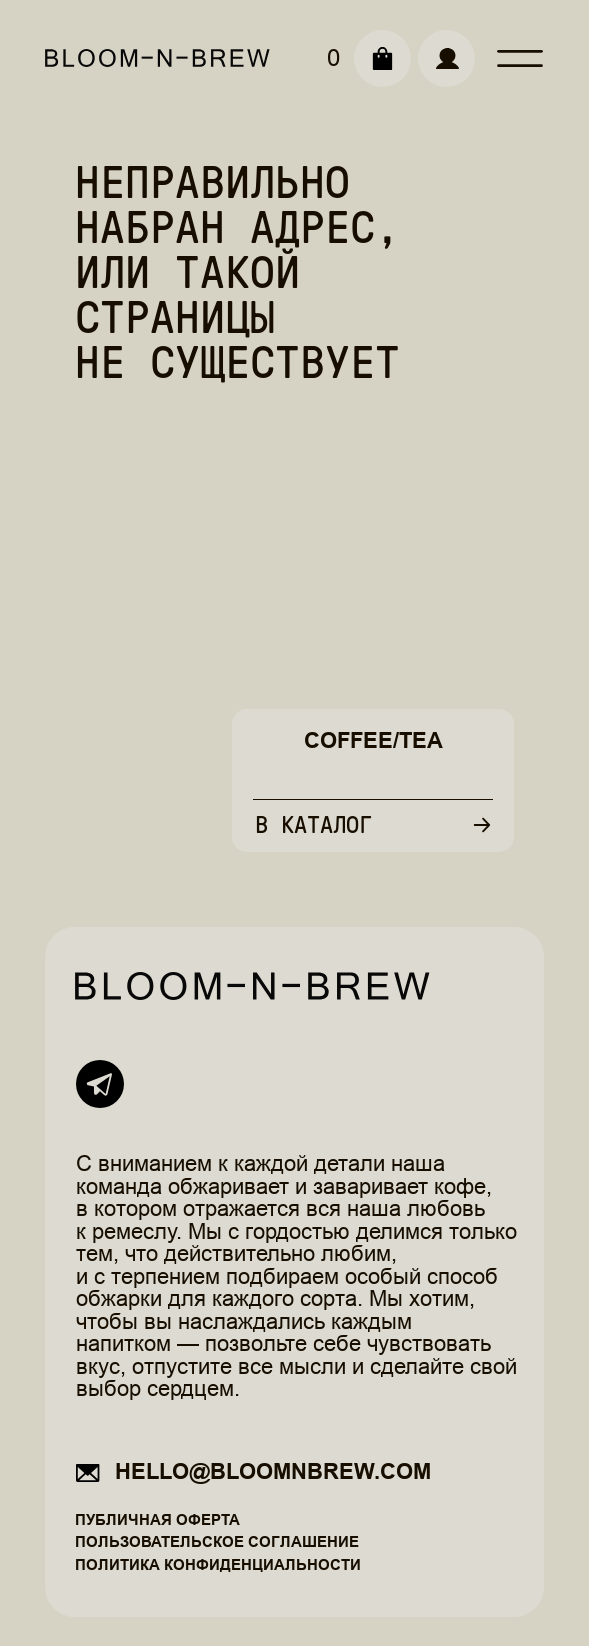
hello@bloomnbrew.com (273, 1471)
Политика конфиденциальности (218, 1564)
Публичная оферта (157, 1519)
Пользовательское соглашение (217, 1541)
